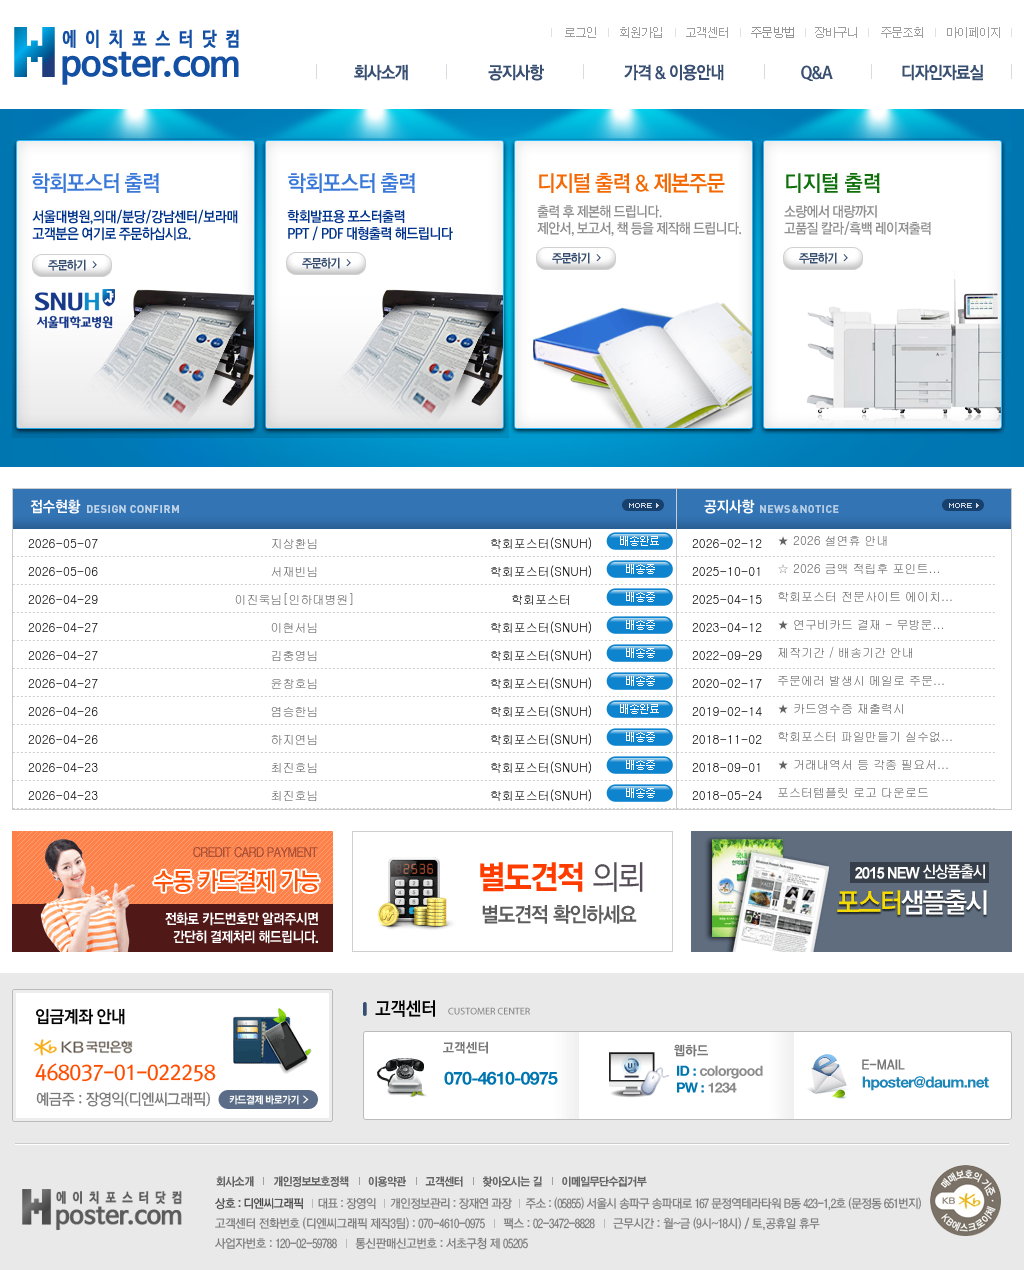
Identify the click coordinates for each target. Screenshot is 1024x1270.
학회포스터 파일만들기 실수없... (865, 735)
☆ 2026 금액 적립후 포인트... (859, 567)
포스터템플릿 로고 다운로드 (853, 791)
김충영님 (295, 654)
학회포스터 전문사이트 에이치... (865, 595)
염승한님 (295, 710)
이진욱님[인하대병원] (295, 598)
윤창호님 (295, 682)
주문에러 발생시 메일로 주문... (861, 679)
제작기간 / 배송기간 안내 (845, 651)
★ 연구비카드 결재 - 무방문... (861, 623)
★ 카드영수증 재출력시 (841, 707)
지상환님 (295, 542)
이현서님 (295, 626)
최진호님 (295, 766)
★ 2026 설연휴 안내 (833, 539)
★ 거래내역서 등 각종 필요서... (863, 763)
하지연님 (295, 738)
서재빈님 (295, 570)
